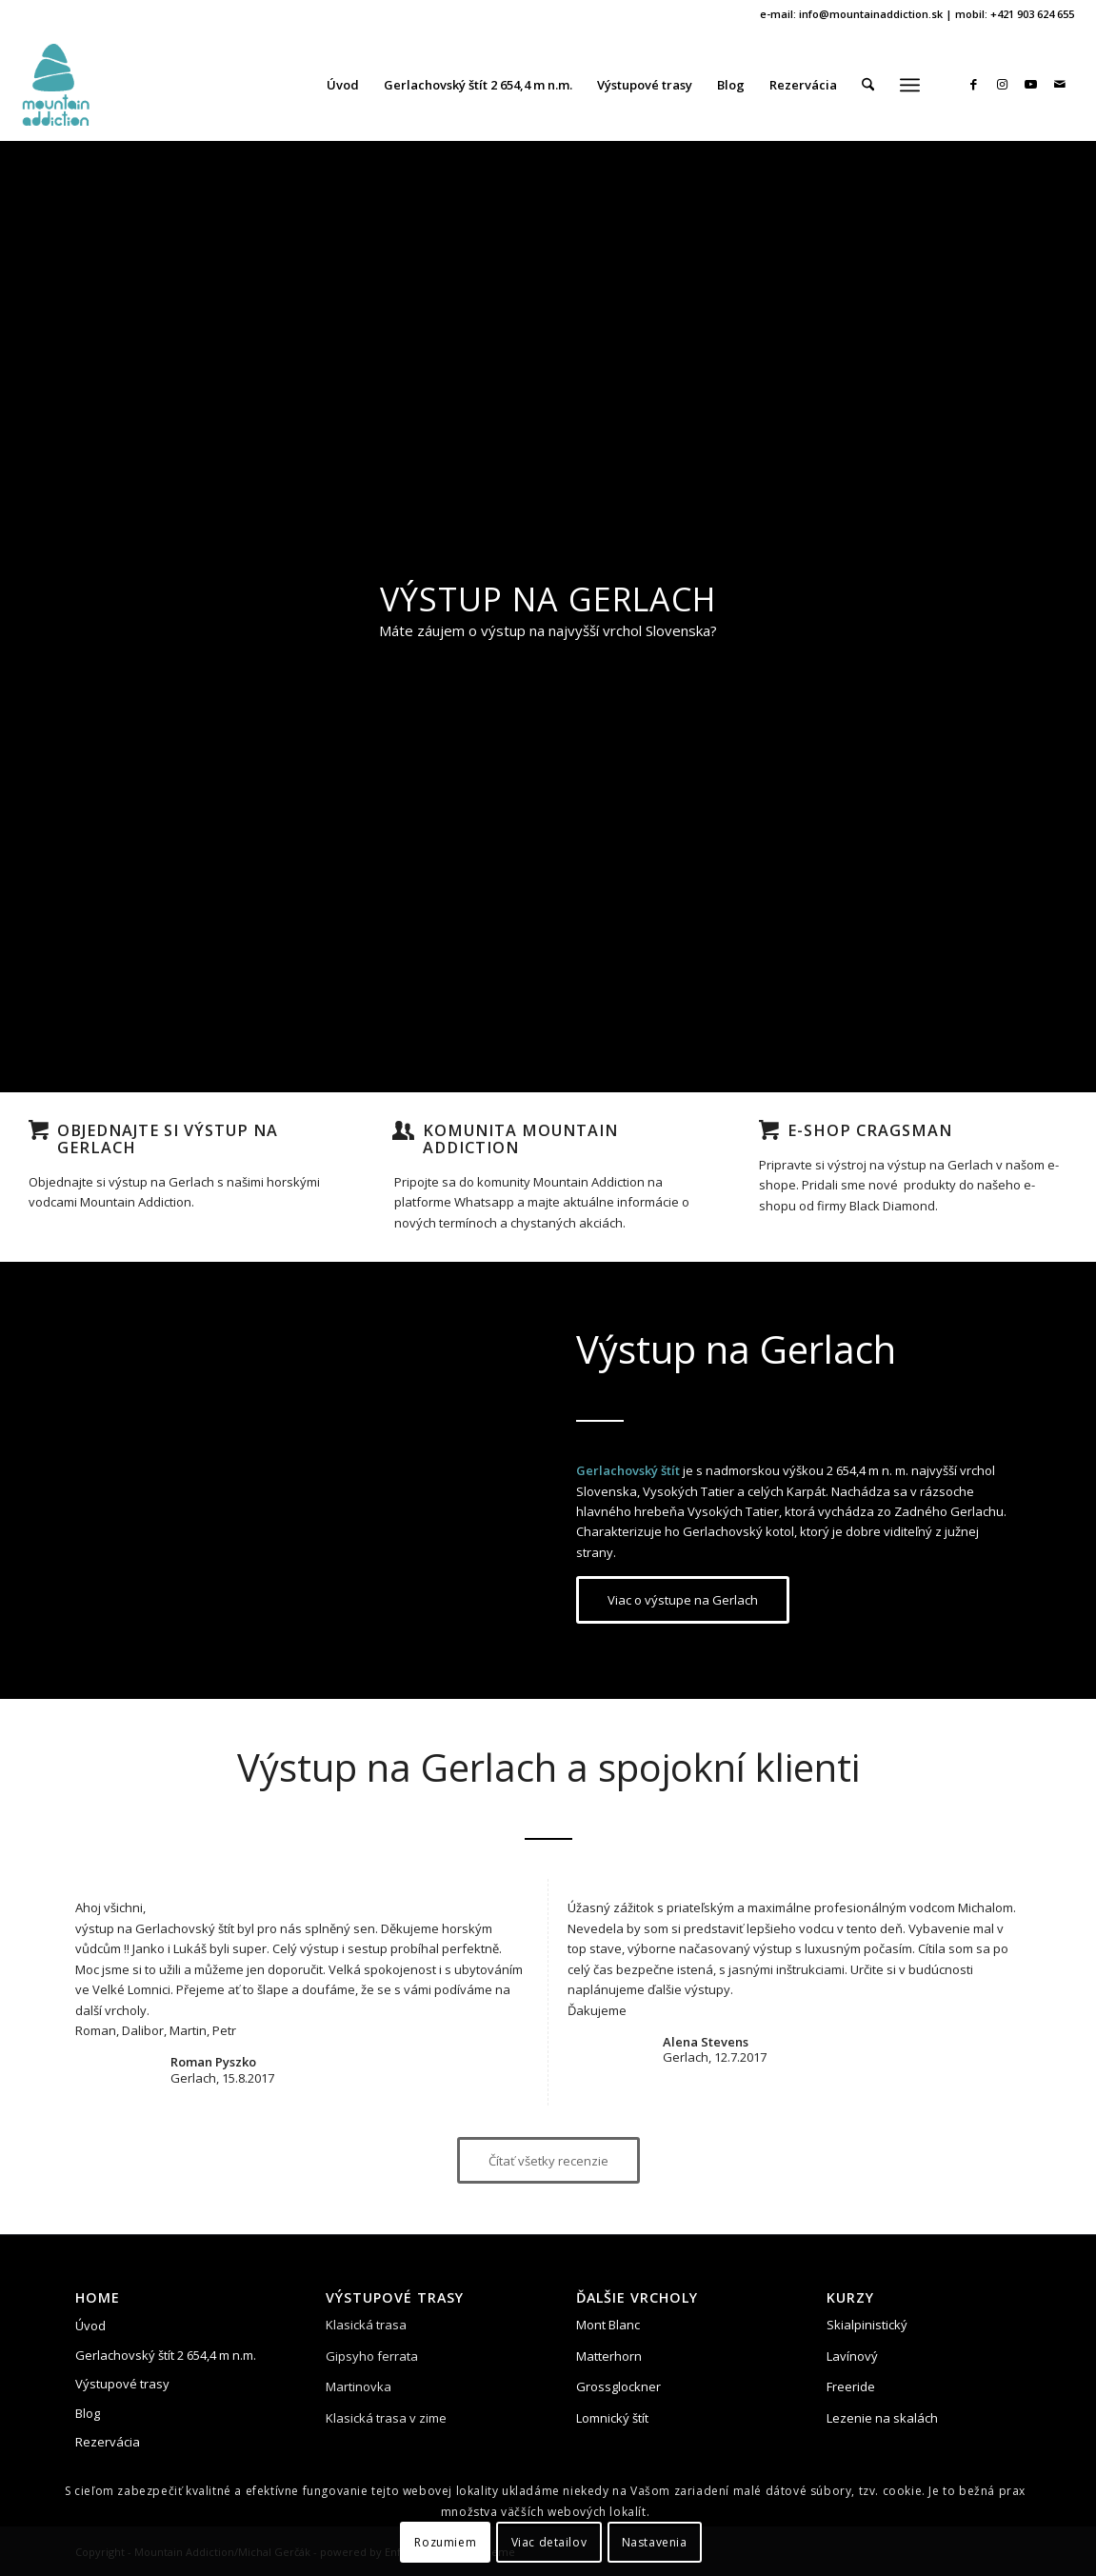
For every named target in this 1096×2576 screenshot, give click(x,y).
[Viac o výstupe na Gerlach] (682, 1600)
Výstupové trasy (122, 2383)
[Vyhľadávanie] (868, 85)
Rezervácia (107, 2441)
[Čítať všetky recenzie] (548, 2161)
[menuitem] (342, 85)
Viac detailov (549, 2542)
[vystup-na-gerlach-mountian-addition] (56, 85)
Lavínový (852, 2356)
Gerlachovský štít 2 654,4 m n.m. (165, 2355)
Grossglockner (618, 2386)
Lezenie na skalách (882, 2417)
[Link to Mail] (1060, 84)
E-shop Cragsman (869, 1130)
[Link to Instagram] (1002, 84)
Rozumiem (445, 2542)
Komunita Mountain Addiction (520, 1139)
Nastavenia (654, 2542)
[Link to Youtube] (1031, 84)
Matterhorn (609, 2356)
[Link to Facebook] (974, 84)
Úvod (90, 2325)
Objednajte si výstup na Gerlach (167, 1139)
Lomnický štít (612, 2417)
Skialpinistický (867, 2324)
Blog (87, 2413)
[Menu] (910, 85)
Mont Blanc (608, 2324)
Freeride (851, 2386)
